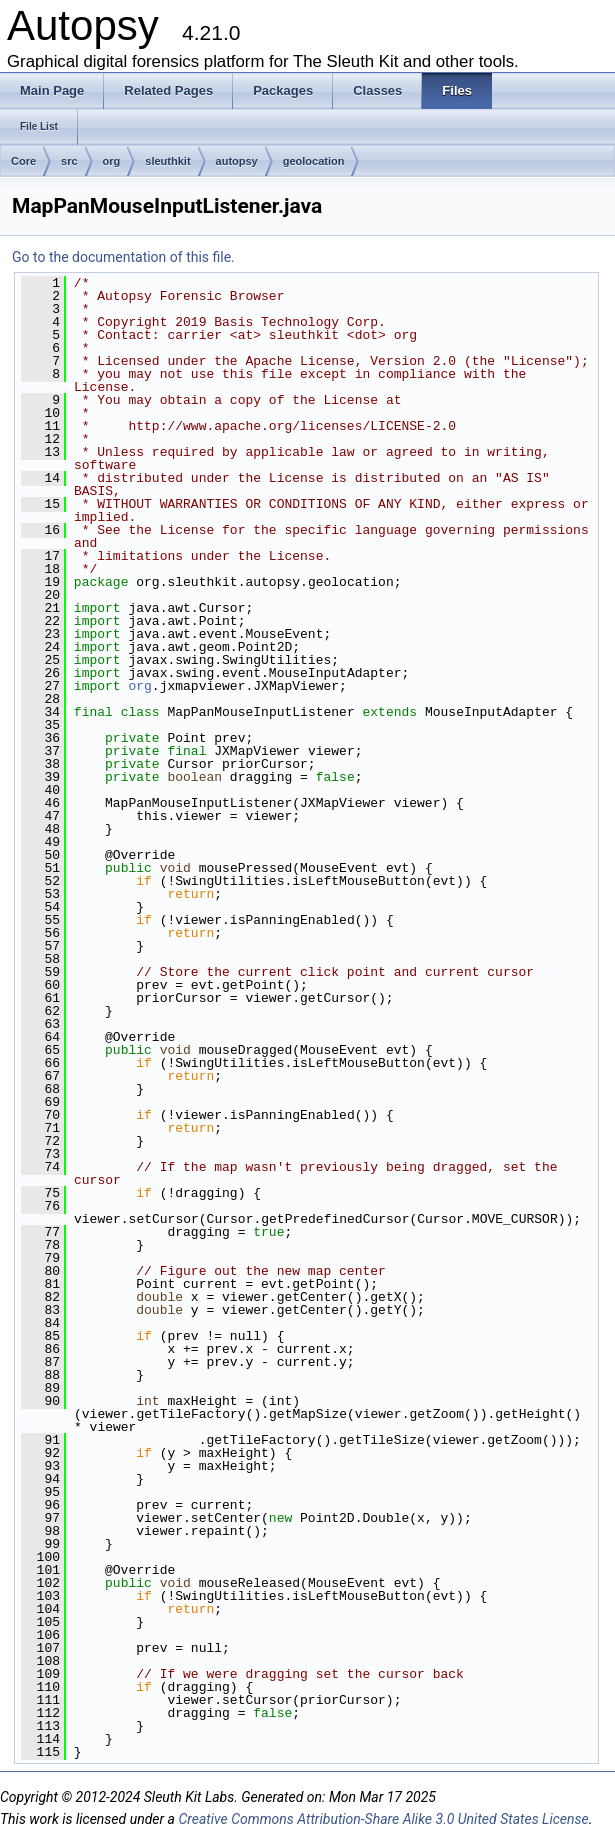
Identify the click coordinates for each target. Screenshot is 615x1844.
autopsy (237, 161)
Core (23, 161)
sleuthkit (167, 161)
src (69, 161)
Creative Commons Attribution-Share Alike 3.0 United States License (383, 1819)
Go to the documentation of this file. (123, 257)
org (112, 161)
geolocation (314, 161)
